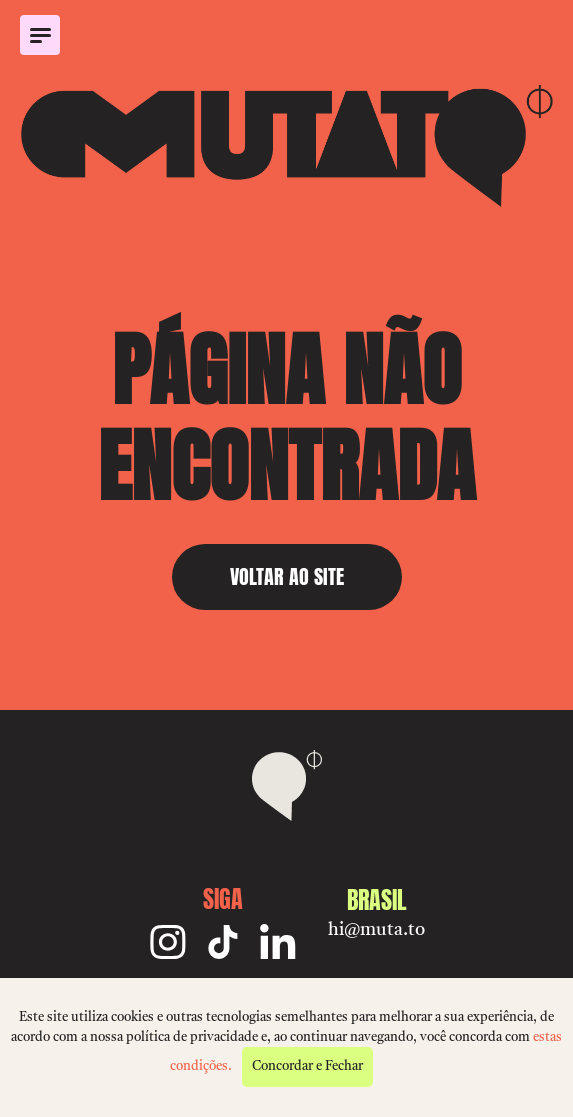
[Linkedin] (278, 942)
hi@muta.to (376, 930)
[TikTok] (223, 942)
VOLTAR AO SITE (287, 576)
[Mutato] (286, 146)
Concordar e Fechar (307, 1066)
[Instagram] (168, 942)
